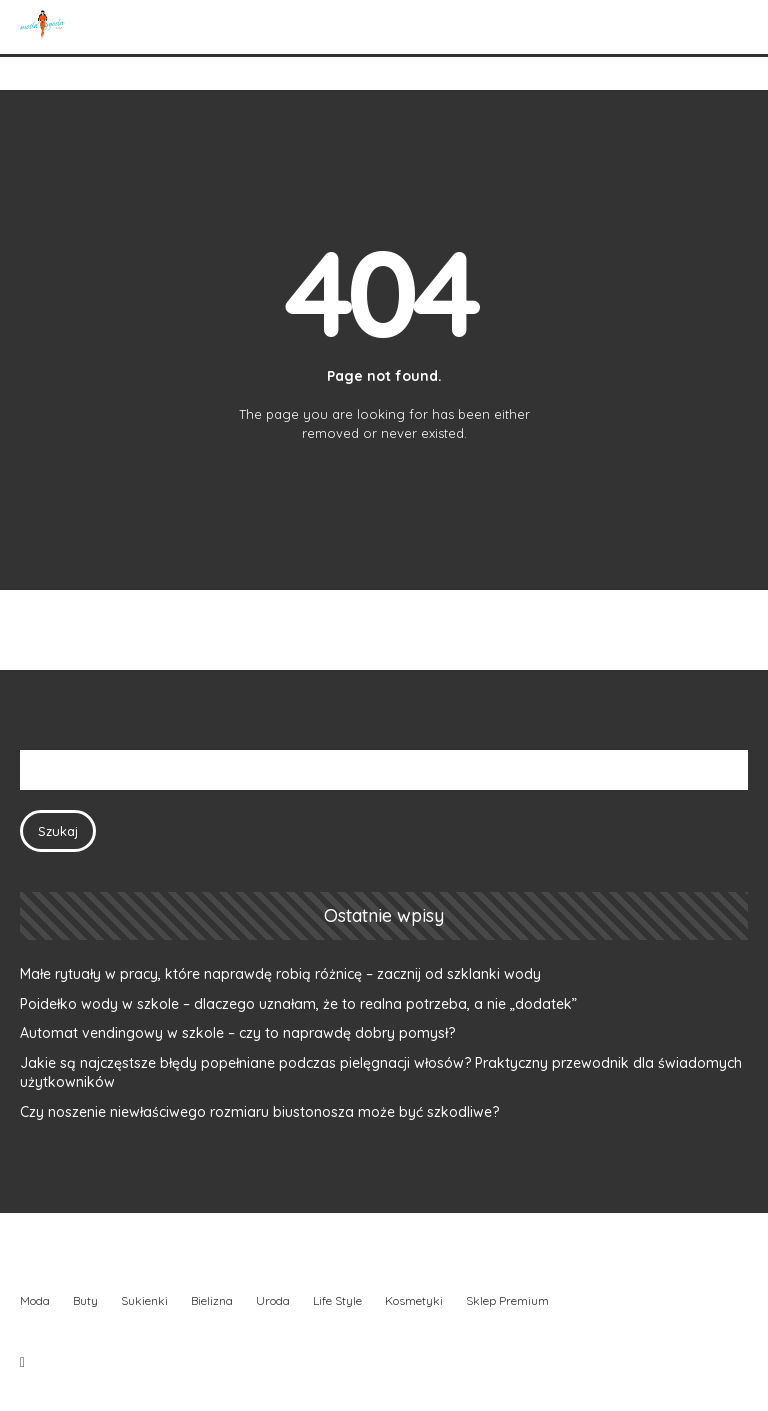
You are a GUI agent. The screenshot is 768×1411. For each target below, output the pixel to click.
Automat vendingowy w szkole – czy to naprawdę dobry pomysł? (237, 1033)
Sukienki (144, 1300)
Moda (35, 1300)
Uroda (273, 1300)
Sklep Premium (507, 1300)
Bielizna (212, 1300)
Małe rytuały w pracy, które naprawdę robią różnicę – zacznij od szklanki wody (280, 974)
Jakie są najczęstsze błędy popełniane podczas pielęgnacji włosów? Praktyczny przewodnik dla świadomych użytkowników (381, 1073)
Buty (85, 1300)
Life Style (337, 1300)
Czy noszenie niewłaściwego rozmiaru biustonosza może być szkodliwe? (259, 1112)
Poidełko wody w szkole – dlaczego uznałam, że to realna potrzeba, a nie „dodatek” (298, 1004)
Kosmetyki (414, 1300)
